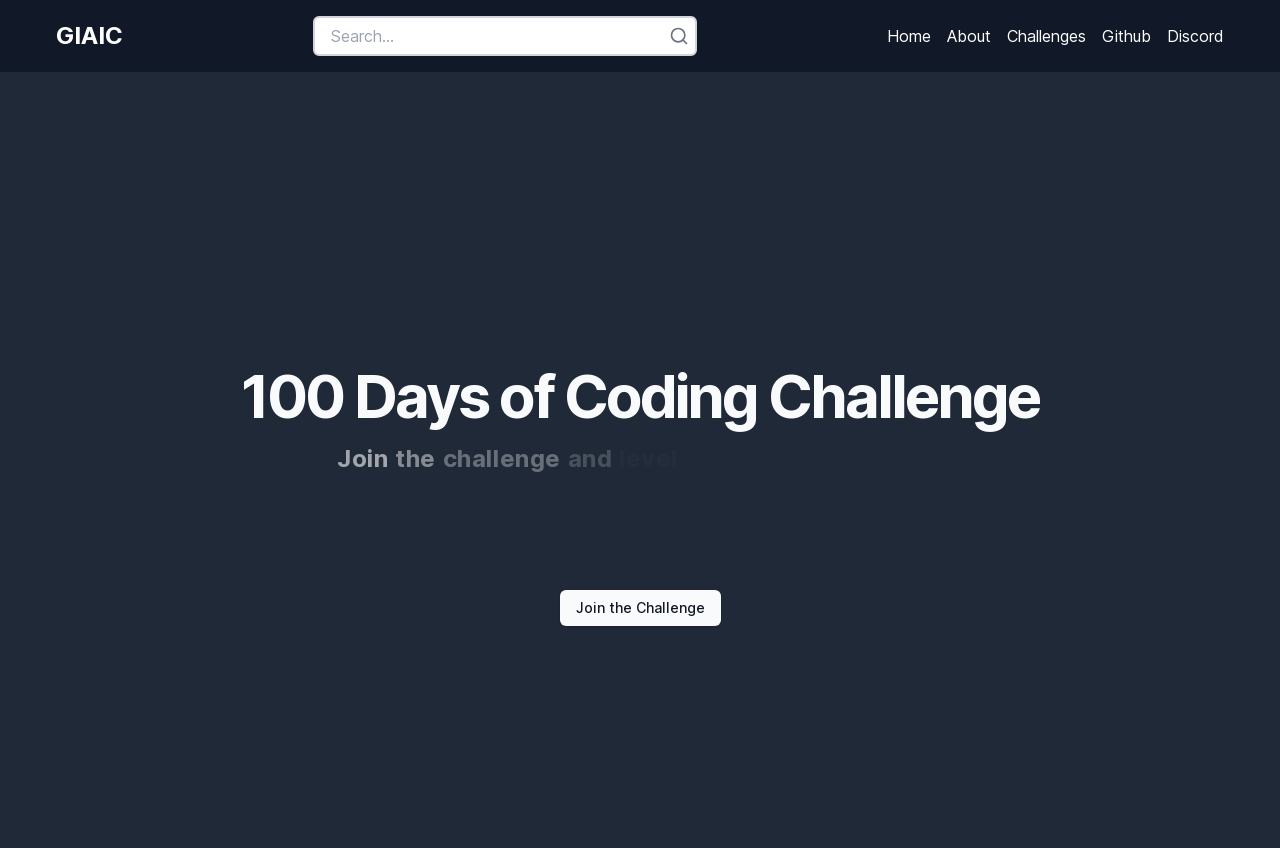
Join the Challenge (640, 607)
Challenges (1046, 36)
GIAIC (89, 35)
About (969, 36)
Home (909, 36)
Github (1126, 36)
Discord (1195, 36)
